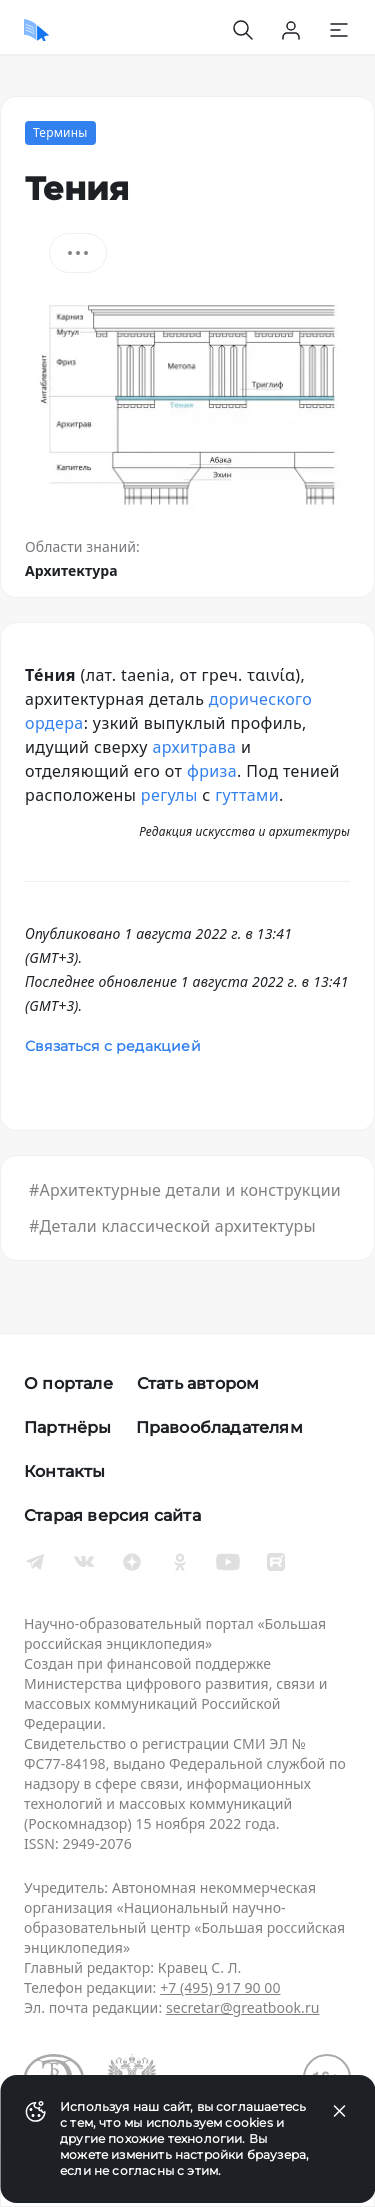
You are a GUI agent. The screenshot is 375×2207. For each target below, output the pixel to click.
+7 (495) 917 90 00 (220, 1987)
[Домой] (36, 30)
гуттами (247, 795)
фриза (212, 771)
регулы (169, 795)
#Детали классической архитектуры (172, 1226)
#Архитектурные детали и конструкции (185, 1190)
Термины (60, 132)
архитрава (194, 747)
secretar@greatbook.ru (243, 2007)
